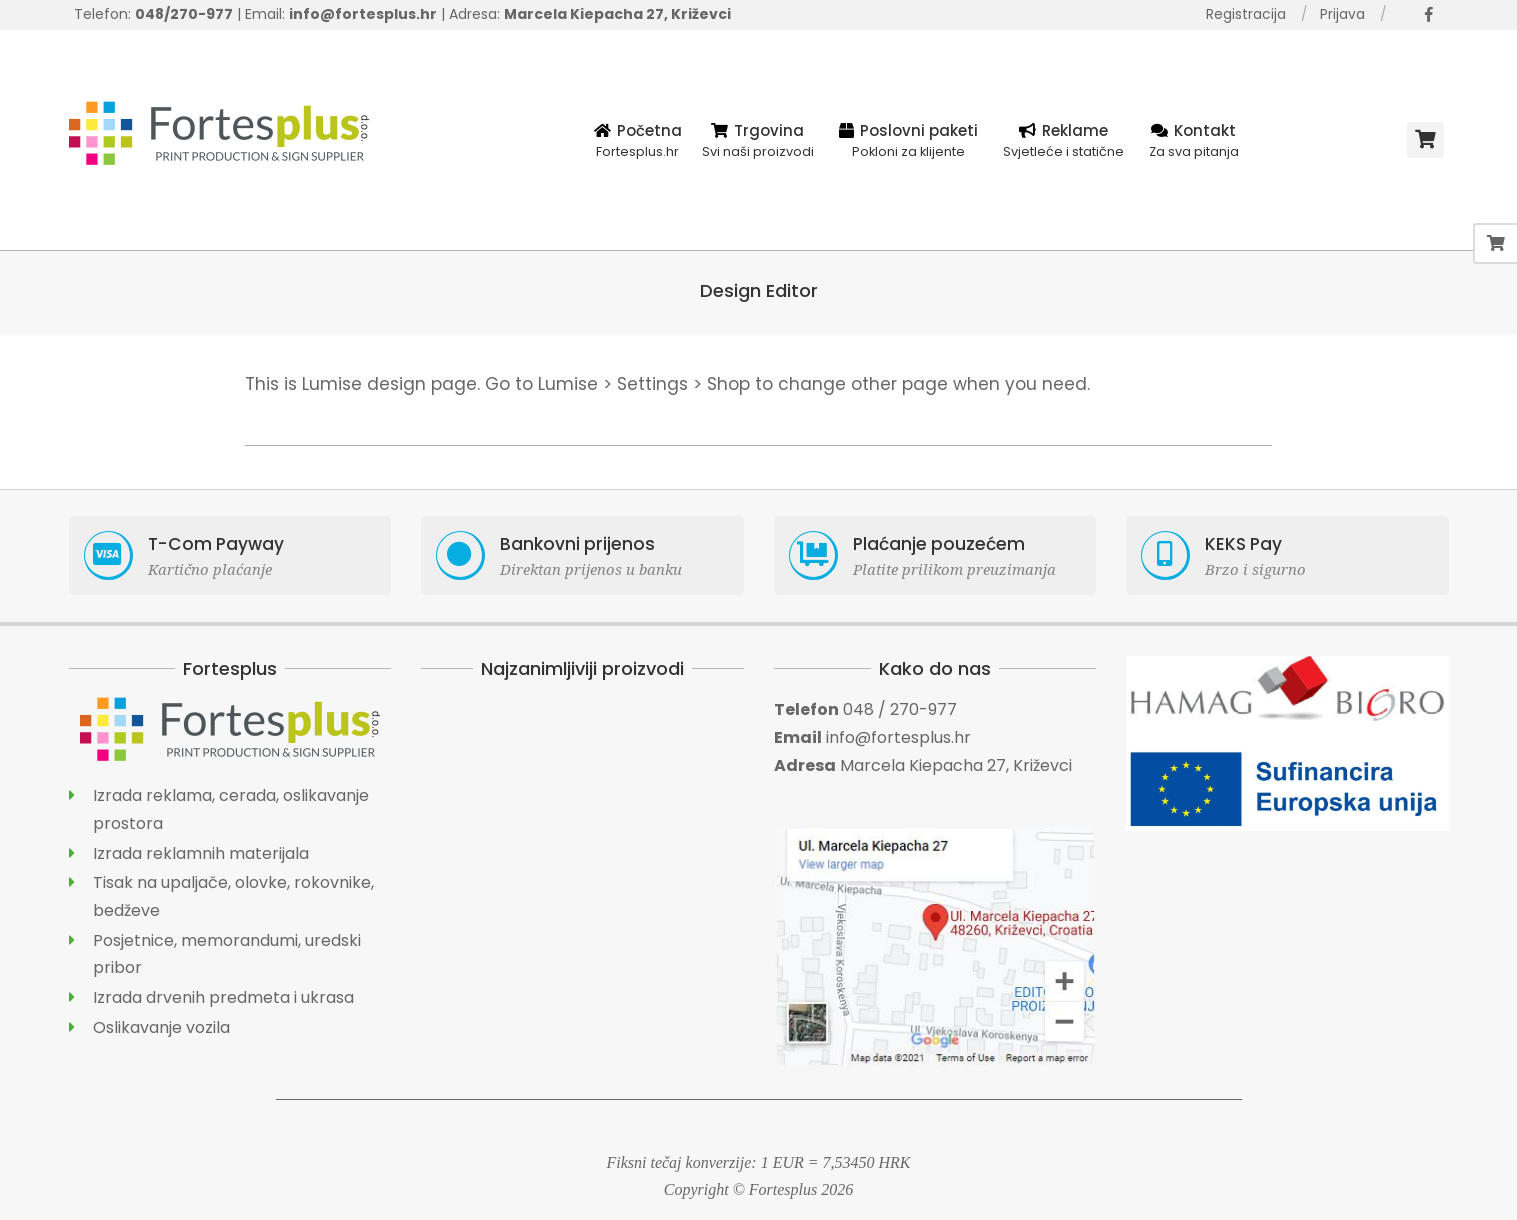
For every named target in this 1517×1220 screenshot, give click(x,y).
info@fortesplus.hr (898, 737)
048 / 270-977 (900, 709)
